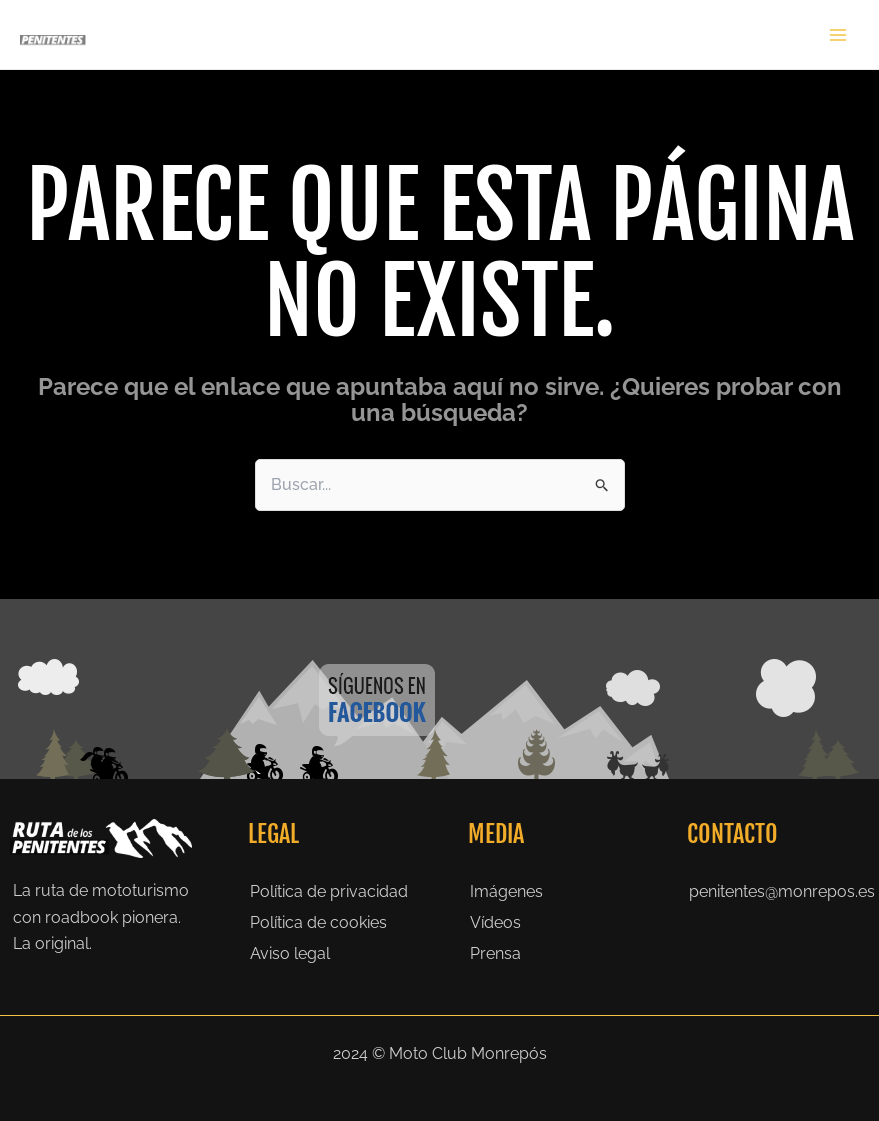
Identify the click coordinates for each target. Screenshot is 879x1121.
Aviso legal (290, 953)
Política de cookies (318, 922)
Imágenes (506, 891)
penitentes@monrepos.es (779, 891)
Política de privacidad (329, 891)
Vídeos (495, 922)
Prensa (495, 953)
